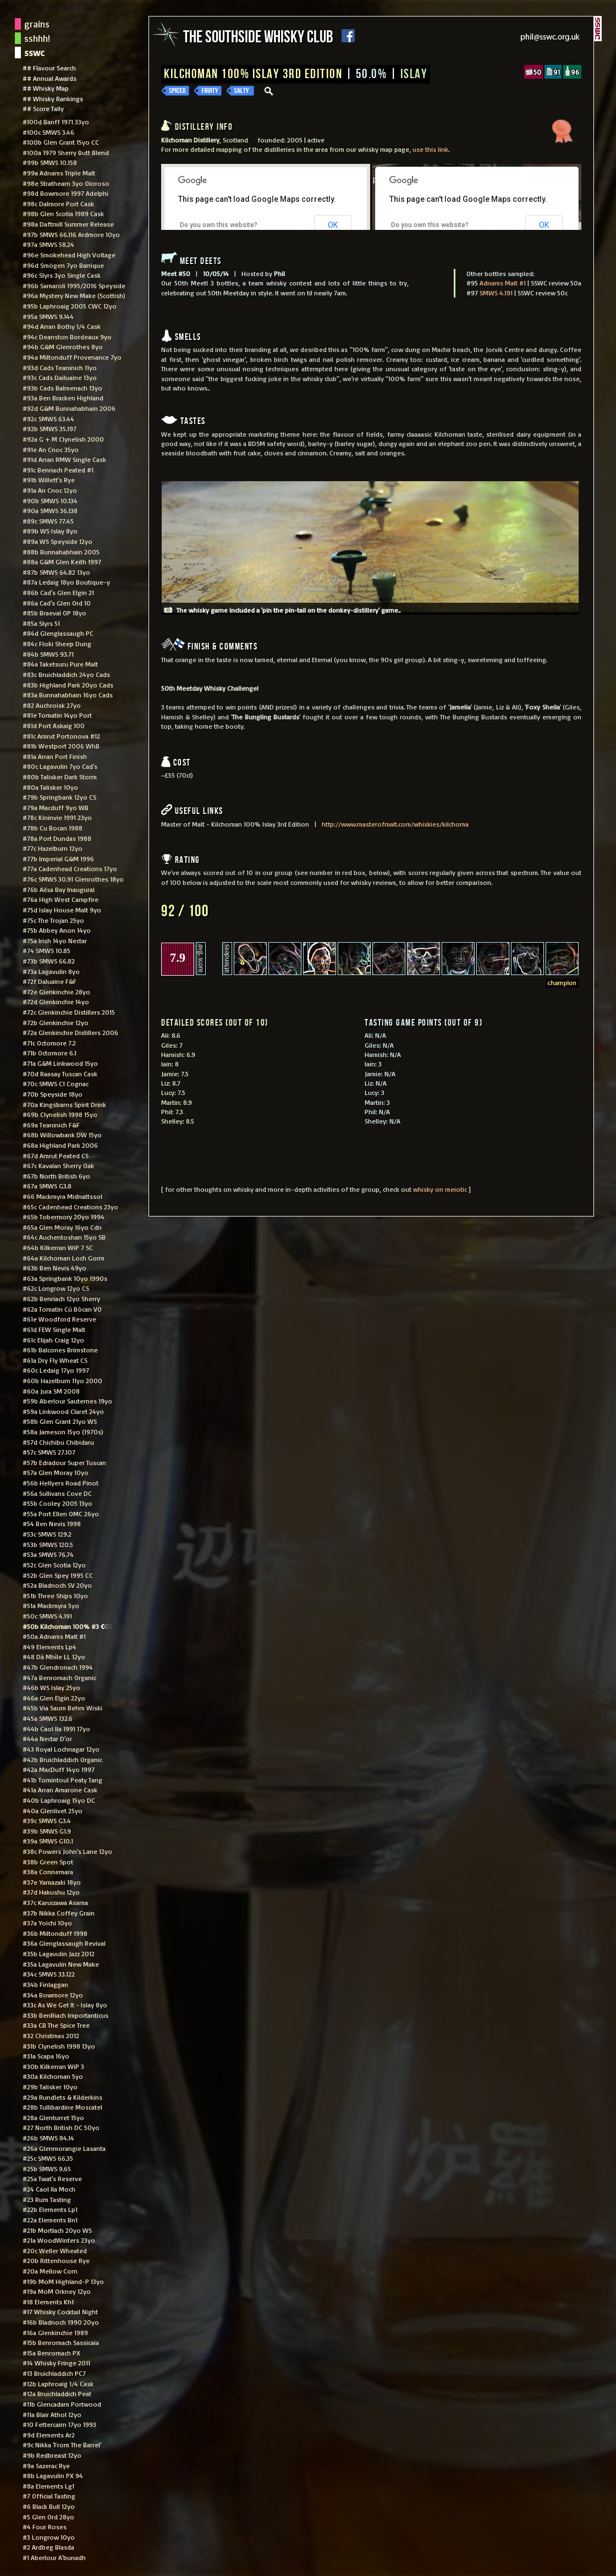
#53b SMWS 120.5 (48, 1544)
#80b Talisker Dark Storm (60, 776)
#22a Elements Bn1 (50, 2219)
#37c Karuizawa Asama (55, 1902)
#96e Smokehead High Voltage (69, 254)
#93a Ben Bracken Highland (63, 397)
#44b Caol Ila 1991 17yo (56, 1728)
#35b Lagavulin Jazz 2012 (59, 1953)
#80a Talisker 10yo (50, 787)
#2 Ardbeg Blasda (48, 2546)
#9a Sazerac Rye (46, 2465)
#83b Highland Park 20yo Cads (68, 684)
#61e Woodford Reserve (59, 1318)
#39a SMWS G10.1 (48, 1840)
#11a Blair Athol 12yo (52, 2414)
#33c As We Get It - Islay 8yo (65, 2004)
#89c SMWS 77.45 (48, 520)
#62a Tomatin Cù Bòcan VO (62, 1308)
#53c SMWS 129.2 (47, 1533)
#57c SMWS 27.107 (49, 1451)
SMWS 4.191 (496, 292)
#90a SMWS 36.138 (50, 510)
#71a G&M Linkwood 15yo (60, 1063)
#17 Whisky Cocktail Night (60, 2311)
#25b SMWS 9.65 (47, 2168)
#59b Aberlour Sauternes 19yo (67, 1400)
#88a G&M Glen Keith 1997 (62, 561)
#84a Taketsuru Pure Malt (60, 663)
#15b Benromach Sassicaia (61, 2342)
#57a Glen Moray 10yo (56, 1472)
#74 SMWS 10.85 (46, 950)
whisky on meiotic (440, 1189)
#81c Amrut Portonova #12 (61, 735)
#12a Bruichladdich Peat (57, 2393)
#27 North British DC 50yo (61, 2127)
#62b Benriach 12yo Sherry (61, 1298)
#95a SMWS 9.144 (48, 316)
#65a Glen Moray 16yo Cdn (62, 1227)
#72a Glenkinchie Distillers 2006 (70, 1032)
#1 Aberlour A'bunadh (54, 2557)
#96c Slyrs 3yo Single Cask (62, 275)
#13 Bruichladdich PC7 (54, 2373)
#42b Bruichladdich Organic (62, 1759)
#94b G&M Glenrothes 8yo (63, 346)
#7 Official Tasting (49, 2495)
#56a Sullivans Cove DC (57, 1493)
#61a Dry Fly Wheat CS (55, 1360)
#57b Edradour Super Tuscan (64, 1462)
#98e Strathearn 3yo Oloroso (66, 183)
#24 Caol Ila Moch (49, 2188)
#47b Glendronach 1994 (58, 1667)
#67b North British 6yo (56, 1175)
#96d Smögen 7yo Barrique (63, 265)
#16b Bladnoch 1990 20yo (61, 2322)
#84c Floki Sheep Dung (57, 643)
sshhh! (37, 38)
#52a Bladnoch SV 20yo (57, 1585)
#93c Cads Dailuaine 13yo (60, 377)
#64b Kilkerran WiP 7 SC (58, 1247)
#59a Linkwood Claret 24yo (63, 1411)
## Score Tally (43, 108)
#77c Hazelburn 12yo (52, 848)
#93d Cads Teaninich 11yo (60, 367)
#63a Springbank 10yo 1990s (65, 1278)
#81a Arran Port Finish (55, 756)
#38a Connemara (48, 1871)
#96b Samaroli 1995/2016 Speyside (74, 285)
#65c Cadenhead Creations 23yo (70, 1206)
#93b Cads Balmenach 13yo (62, 387)
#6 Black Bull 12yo (49, 2506)
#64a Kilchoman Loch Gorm (64, 1257)
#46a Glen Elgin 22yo (54, 1697)
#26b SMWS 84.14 (48, 2137)
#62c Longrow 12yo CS (56, 1288)
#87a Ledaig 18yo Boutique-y (66, 581)
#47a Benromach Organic (59, 1677)
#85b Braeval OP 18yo (54, 612)
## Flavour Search (49, 67)
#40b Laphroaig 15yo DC (59, 1800)
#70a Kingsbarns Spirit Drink (64, 1104)
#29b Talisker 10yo (50, 2086)
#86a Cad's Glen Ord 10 (57, 602)
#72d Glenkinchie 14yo (56, 1001)
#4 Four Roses (45, 2526)
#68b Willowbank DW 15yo (62, 1134)
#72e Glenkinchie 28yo (56, 991)
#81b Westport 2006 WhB (61, 745)
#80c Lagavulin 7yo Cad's (60, 766)
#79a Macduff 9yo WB (56, 807)
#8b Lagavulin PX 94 (53, 2475)
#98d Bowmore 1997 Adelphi (65, 193)
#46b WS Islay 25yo (51, 1687)
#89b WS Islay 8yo (50, 530)
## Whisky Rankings (53, 98)
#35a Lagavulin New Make (61, 1963)
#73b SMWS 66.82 (49, 960)
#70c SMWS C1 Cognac (56, 1083)
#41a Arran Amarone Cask (60, 1789)
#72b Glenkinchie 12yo (56, 1022)
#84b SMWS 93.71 (48, 653)
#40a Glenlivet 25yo (52, 1810)
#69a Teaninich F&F (51, 1124)
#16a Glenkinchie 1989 (55, 2332)
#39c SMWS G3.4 (47, 1820)
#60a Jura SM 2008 (51, 1390)
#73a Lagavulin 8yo (51, 971)
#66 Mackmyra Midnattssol (62, 1196)
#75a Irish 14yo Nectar (55, 940)
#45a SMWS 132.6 (48, 1718)
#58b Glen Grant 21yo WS (60, 1421)
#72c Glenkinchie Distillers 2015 (69, 1012)
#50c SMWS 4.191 (47, 1615)
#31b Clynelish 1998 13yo (59, 2045)
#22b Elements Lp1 (50, 2209)
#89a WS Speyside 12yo (57, 541)
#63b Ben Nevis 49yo (54, 1267)
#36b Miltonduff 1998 (55, 1933)
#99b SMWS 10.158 (50, 162)
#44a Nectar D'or (47, 1738)
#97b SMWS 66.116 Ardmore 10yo (71, 234)
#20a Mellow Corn (50, 2270)
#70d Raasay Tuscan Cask (60, 1073)
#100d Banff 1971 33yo (56, 121)
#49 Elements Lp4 (49, 1646)
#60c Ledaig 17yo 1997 (56, 1370)
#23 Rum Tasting (47, 2199)
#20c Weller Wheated (55, 2250)
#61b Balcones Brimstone (60, 1349)
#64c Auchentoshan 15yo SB (64, 1236)
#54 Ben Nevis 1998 (52, 1523)
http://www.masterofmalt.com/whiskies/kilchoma (395, 823)
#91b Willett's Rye (49, 479)
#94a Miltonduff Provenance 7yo (72, 357)
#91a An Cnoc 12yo (50, 490)
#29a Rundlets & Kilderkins (62, 2097)
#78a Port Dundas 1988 (57, 838)
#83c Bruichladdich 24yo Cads (66, 674)
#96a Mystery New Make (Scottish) (74, 295)
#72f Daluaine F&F (49, 981)
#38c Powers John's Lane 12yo (67, 1851)
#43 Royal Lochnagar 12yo (61, 1748)
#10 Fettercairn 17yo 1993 (59, 2424)
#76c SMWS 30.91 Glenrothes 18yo (73, 878)
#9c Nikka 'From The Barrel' (62, 2444)
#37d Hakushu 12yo (51, 1891)
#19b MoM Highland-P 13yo (63, 2281)
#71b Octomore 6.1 (49, 1052)
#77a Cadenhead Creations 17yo (70, 868)
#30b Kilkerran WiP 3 (53, 2066)
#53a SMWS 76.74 (48, 1554)
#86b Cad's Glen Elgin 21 (58, 592)
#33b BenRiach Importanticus (65, 2015)
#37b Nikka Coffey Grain (59, 1912)
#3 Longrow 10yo (49, 2537)
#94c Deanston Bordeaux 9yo (67, 336)
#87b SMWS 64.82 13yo (56, 572)
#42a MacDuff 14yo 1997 (59, 1769)
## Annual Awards (49, 78)
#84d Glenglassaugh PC (58, 633)
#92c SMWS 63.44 (48, 418)
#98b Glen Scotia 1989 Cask (63, 213)
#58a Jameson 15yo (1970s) (63, 1431)
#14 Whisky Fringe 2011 (56, 2362)
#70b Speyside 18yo (52, 1093)
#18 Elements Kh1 (48, 2301)
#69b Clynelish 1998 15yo (60, 1114)
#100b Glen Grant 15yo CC (61, 141)
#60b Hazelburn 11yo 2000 (62, 1380)
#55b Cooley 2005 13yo (57, 1503)
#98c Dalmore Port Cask (58, 203)
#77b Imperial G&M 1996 (58, 858)
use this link (430, 149)
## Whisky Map (46, 88)
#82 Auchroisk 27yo (52, 705)
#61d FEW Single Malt (54, 1329)
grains (37, 24)
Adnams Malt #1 (503, 282)
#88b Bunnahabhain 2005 (61, 551)
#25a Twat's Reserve (52, 2178)
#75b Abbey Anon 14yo (57, 930)
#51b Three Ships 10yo (55, 1595)
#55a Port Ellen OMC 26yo (61, 1513)
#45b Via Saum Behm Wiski (62, 1707)
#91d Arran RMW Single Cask (64, 459)
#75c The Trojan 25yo (53, 920)
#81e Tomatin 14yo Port (57, 715)
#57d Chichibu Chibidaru (58, 1442)
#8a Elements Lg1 (48, 2485)
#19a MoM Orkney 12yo (57, 2291)
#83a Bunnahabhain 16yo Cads (68, 694)
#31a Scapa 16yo (46, 2055)
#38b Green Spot (48, 1861)
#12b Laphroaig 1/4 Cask (58, 2383)
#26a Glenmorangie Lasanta (64, 2148)
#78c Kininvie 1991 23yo (57, 817)
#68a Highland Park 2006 (60, 1145)
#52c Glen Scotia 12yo (54, 1564)
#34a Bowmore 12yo (53, 1994)
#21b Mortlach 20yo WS (57, 2230)
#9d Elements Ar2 (49, 2434)
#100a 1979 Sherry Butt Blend (66, 152)
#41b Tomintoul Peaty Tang (62, 1779)
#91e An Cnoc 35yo (51, 449)
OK (333, 225)
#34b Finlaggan (45, 1984)
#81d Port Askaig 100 (54, 725)
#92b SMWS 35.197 (49, 428)
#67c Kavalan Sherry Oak (58, 1165)
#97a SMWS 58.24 (48, 244)
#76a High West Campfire (60, 899)
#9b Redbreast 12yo (52, 2455)
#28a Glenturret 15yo (53, 2117)
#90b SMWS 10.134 (50, 500)
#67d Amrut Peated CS (56, 1155)
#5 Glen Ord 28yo (48, 2516)
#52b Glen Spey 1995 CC (58, 1575)
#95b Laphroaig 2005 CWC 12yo (70, 305)
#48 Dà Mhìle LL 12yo (54, 1656)
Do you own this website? (218, 225)
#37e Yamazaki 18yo (52, 1882)
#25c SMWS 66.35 (48, 2158)
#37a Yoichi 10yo (47, 1922)
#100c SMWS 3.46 (48, 132)
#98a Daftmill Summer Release (68, 223)
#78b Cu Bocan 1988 (52, 827)
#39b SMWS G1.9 (47, 1830)
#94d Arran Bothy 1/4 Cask (62, 326)
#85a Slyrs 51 (41, 623)
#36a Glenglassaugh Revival (64, 1943)
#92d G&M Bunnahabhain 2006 (69, 408)
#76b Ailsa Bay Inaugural (59, 889)
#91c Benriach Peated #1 (58, 469)
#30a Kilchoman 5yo (53, 2076)
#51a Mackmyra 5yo (51, 1605)
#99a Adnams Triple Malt (59, 172)
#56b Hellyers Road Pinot (60, 1482)
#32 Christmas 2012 (51, 2035)
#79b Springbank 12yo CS (59, 796)
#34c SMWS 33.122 (49, 1973)
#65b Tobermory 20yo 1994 (64, 1216)
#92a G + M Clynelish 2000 (63, 438)
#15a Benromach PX (51, 2352)
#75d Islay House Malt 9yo (62, 909)
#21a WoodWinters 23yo (59, 2240)
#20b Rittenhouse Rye (56, 2260)
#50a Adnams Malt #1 (54, 1636)
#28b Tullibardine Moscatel (62, 2106)
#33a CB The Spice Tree (56, 2025)
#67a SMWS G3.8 (47, 1185)
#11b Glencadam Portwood (62, 2403)
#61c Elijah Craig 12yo (53, 1339)
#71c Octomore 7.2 (49, 1042)
